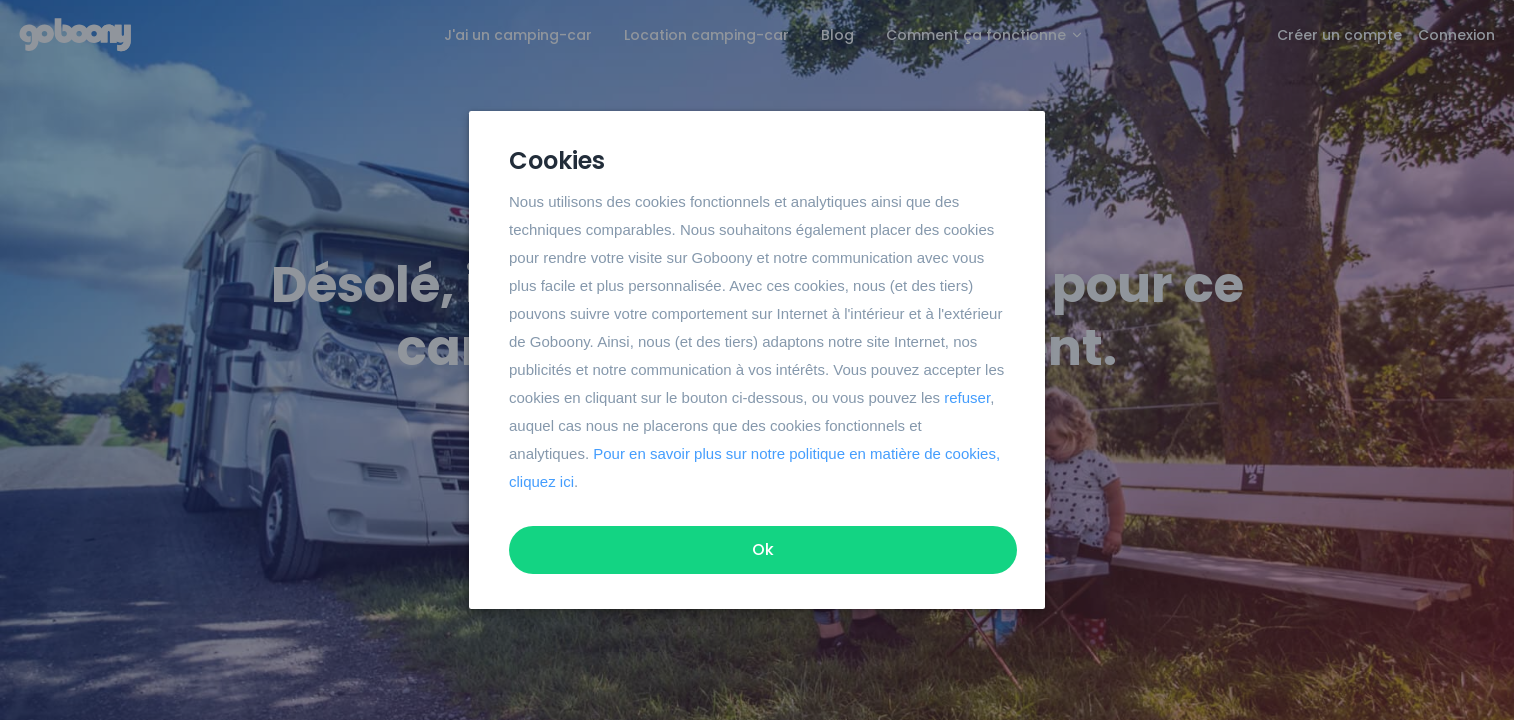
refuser (967, 397)
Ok (763, 549)
